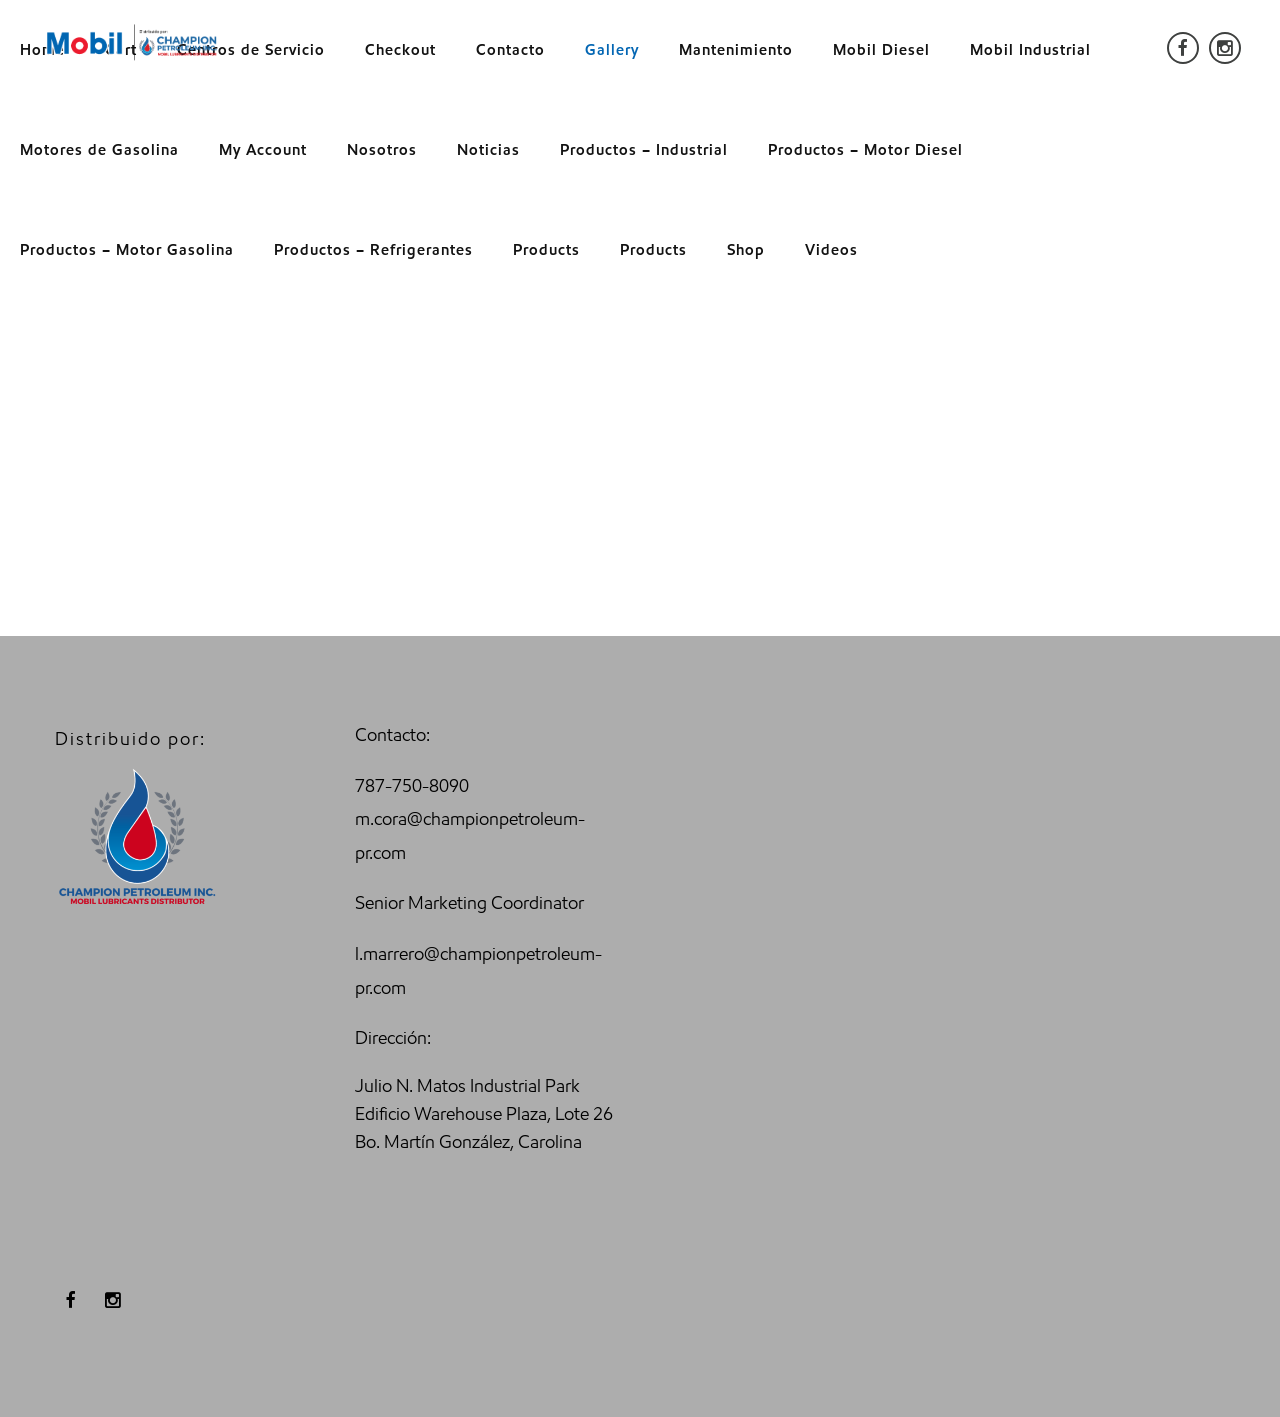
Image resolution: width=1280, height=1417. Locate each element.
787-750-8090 (412, 786)
